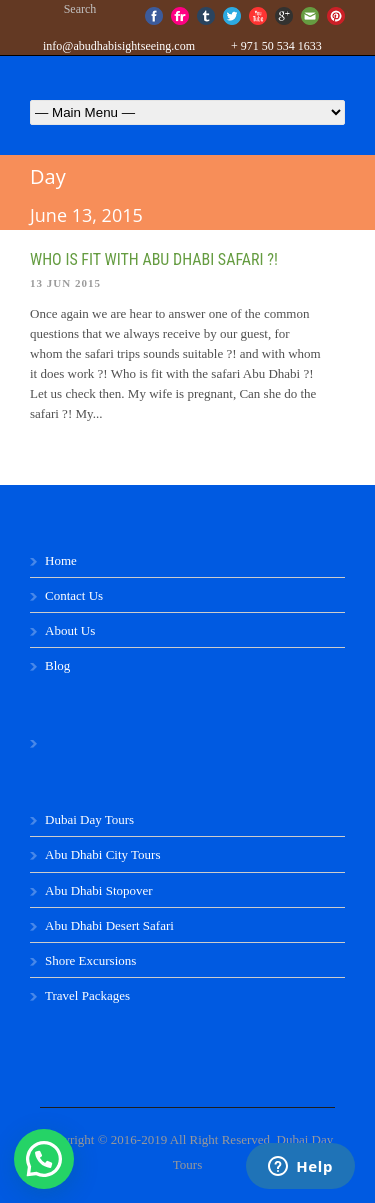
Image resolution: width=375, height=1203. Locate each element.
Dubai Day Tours (89, 819)
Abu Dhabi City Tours (103, 854)
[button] (44, 1159)
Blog (57, 665)
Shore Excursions (90, 960)
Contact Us (74, 595)
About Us (70, 630)
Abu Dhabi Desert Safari (109, 925)
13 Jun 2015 (65, 283)
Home (61, 560)
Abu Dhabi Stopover (99, 890)
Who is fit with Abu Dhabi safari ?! (154, 259)
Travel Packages (87, 995)
